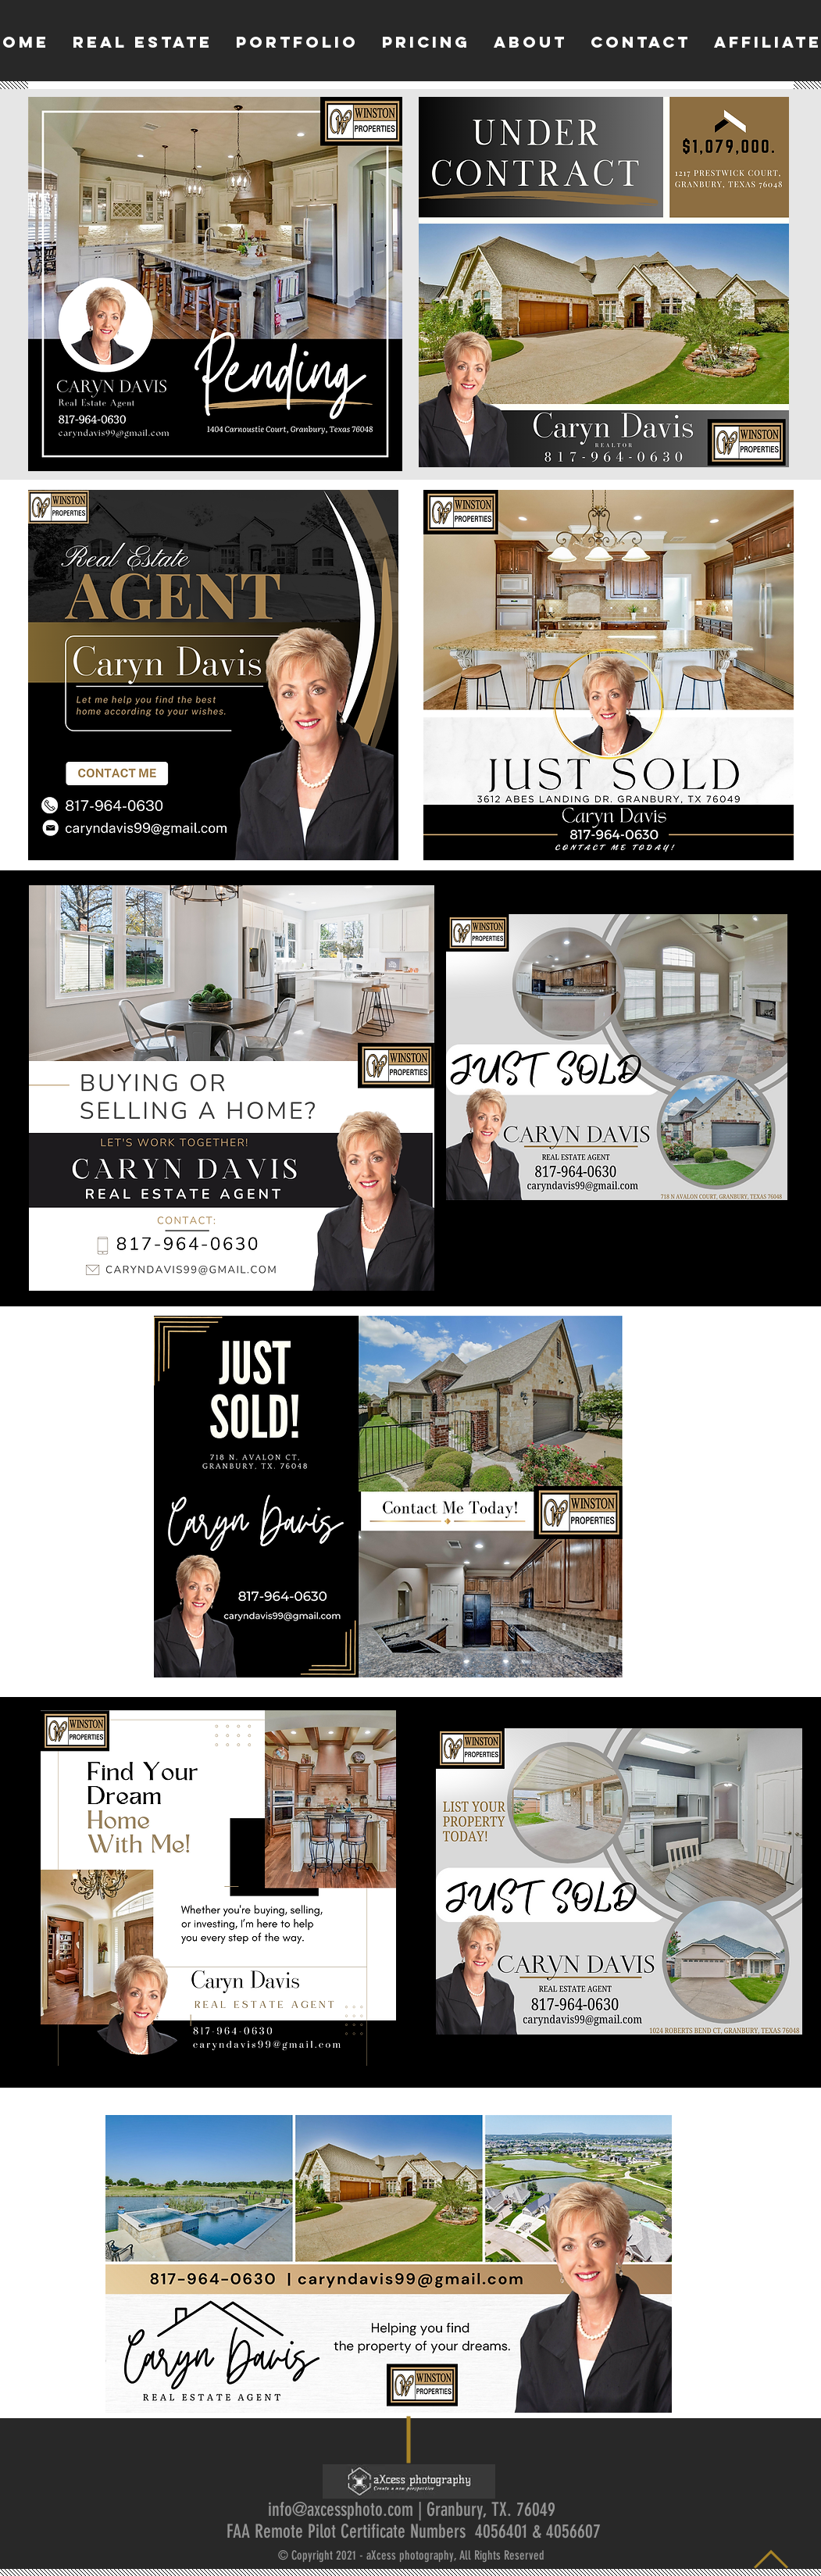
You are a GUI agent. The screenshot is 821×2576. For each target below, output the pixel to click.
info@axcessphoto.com (340, 2510)
